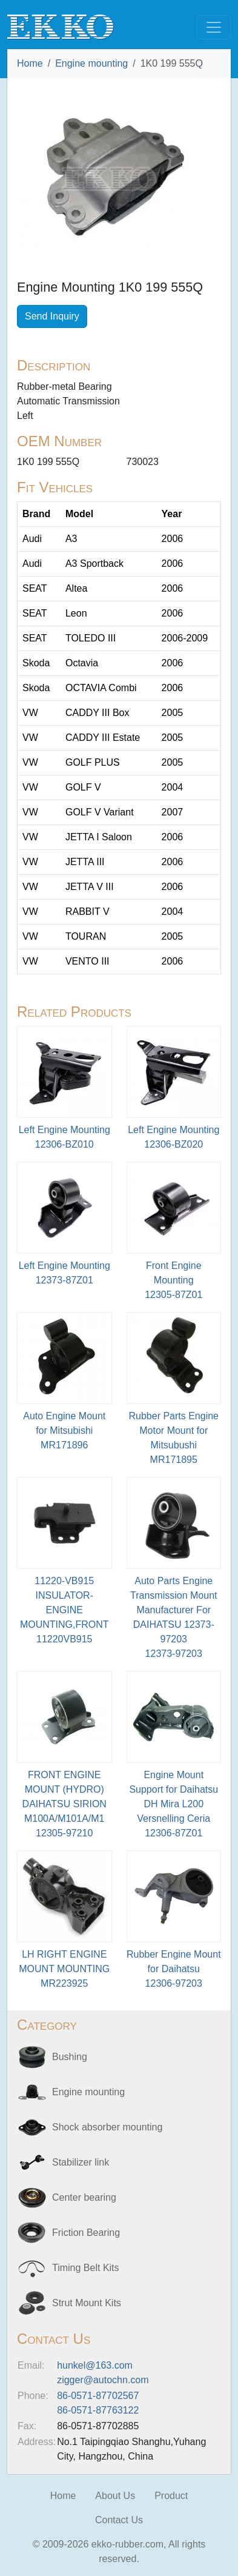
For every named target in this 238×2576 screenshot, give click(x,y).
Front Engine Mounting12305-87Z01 (173, 1280)
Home (30, 63)
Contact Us (119, 2520)
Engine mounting (91, 63)
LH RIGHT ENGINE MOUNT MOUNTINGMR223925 (64, 1969)
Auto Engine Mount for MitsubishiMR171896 (64, 1430)
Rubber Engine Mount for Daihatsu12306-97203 (174, 1969)
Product (171, 2496)
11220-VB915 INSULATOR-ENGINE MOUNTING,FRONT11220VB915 (64, 1610)
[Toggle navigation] (214, 27)
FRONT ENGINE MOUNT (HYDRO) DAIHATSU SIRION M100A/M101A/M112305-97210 (64, 1804)
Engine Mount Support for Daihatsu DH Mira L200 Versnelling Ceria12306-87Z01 (173, 1804)
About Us (115, 2496)
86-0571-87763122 (98, 2410)
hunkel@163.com (95, 2365)
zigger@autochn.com (102, 2380)
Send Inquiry (52, 316)
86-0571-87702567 (98, 2395)
